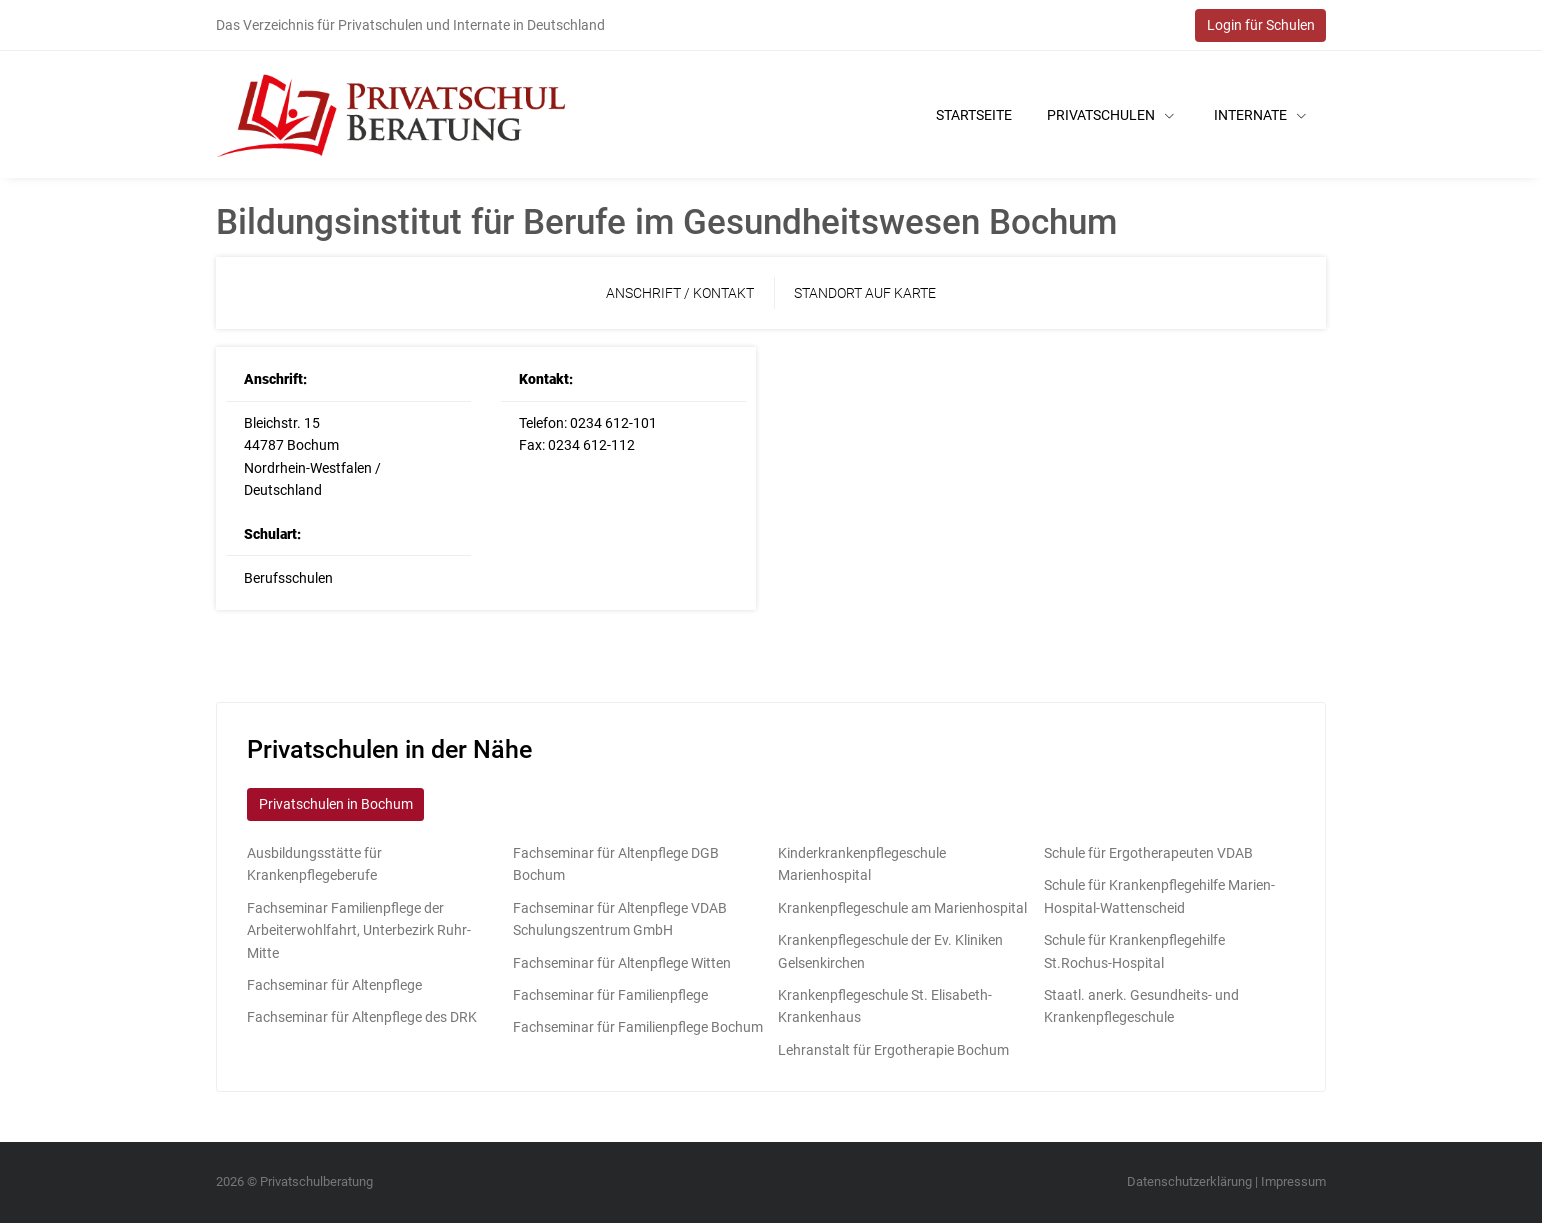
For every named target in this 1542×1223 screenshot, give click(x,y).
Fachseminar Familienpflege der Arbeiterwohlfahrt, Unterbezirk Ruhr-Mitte (359, 930)
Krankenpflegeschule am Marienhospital (902, 908)
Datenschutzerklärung (1189, 1181)
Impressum (1293, 1181)
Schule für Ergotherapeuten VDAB (1148, 853)
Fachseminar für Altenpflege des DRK (362, 1017)
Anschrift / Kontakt (680, 293)
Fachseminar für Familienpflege (610, 995)
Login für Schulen (1261, 25)
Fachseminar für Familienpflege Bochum (638, 1027)
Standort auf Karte (865, 293)
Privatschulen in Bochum (336, 804)
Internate (1260, 115)
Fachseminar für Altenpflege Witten (622, 963)
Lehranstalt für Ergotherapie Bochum (893, 1050)
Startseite (974, 115)
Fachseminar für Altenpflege (334, 985)
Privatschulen (1110, 115)
